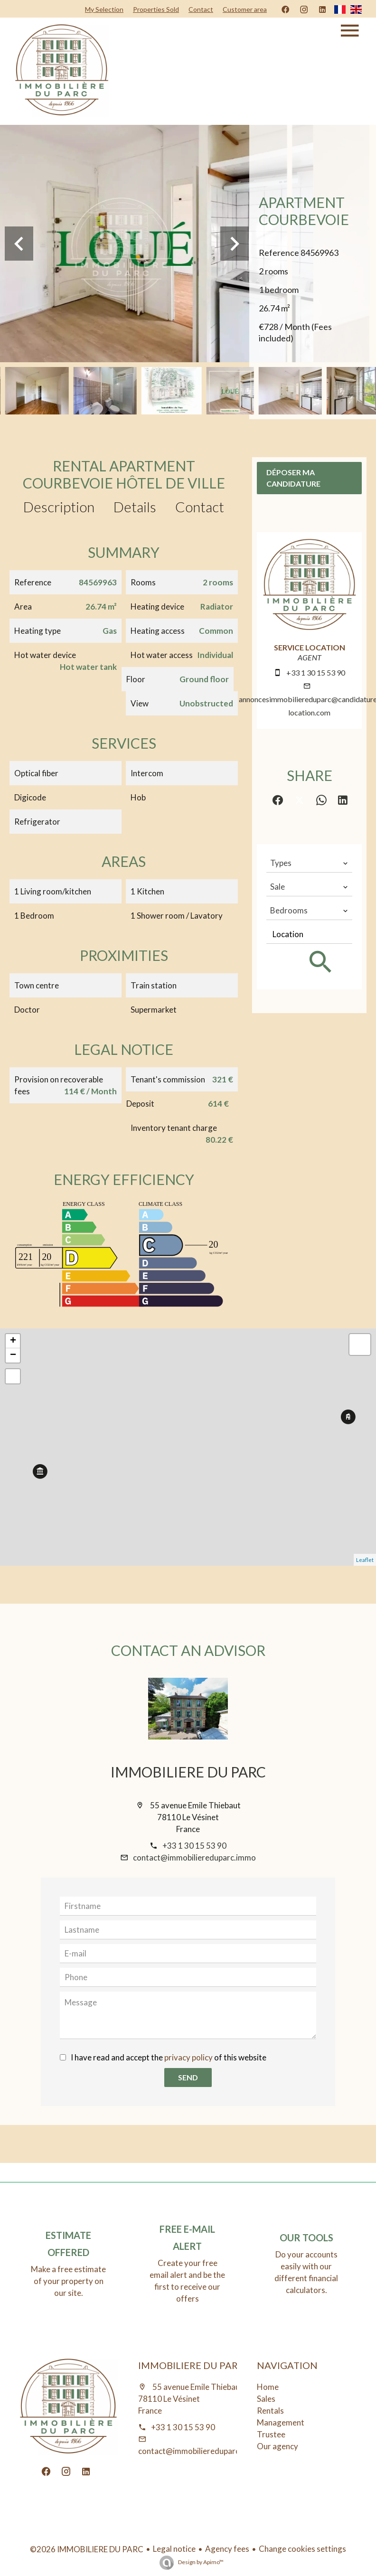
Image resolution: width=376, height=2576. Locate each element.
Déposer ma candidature (293, 478)
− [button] (13, 1355)
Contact (199, 506)
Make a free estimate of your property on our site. (68, 2281)
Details (134, 506)
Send (188, 2077)
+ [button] (13, 1341)
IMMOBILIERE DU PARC (188, 1771)
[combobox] (309, 863)
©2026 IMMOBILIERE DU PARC (86, 2549)
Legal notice (174, 2549)
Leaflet (365, 1560)
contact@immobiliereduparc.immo (194, 1857)
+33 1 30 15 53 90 (315, 672)
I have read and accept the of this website (168, 2057)
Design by (200, 2562)
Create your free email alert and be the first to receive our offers (187, 2280)
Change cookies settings (302, 2549)
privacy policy (188, 2057)
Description (58, 506)
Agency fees (227, 2549)
